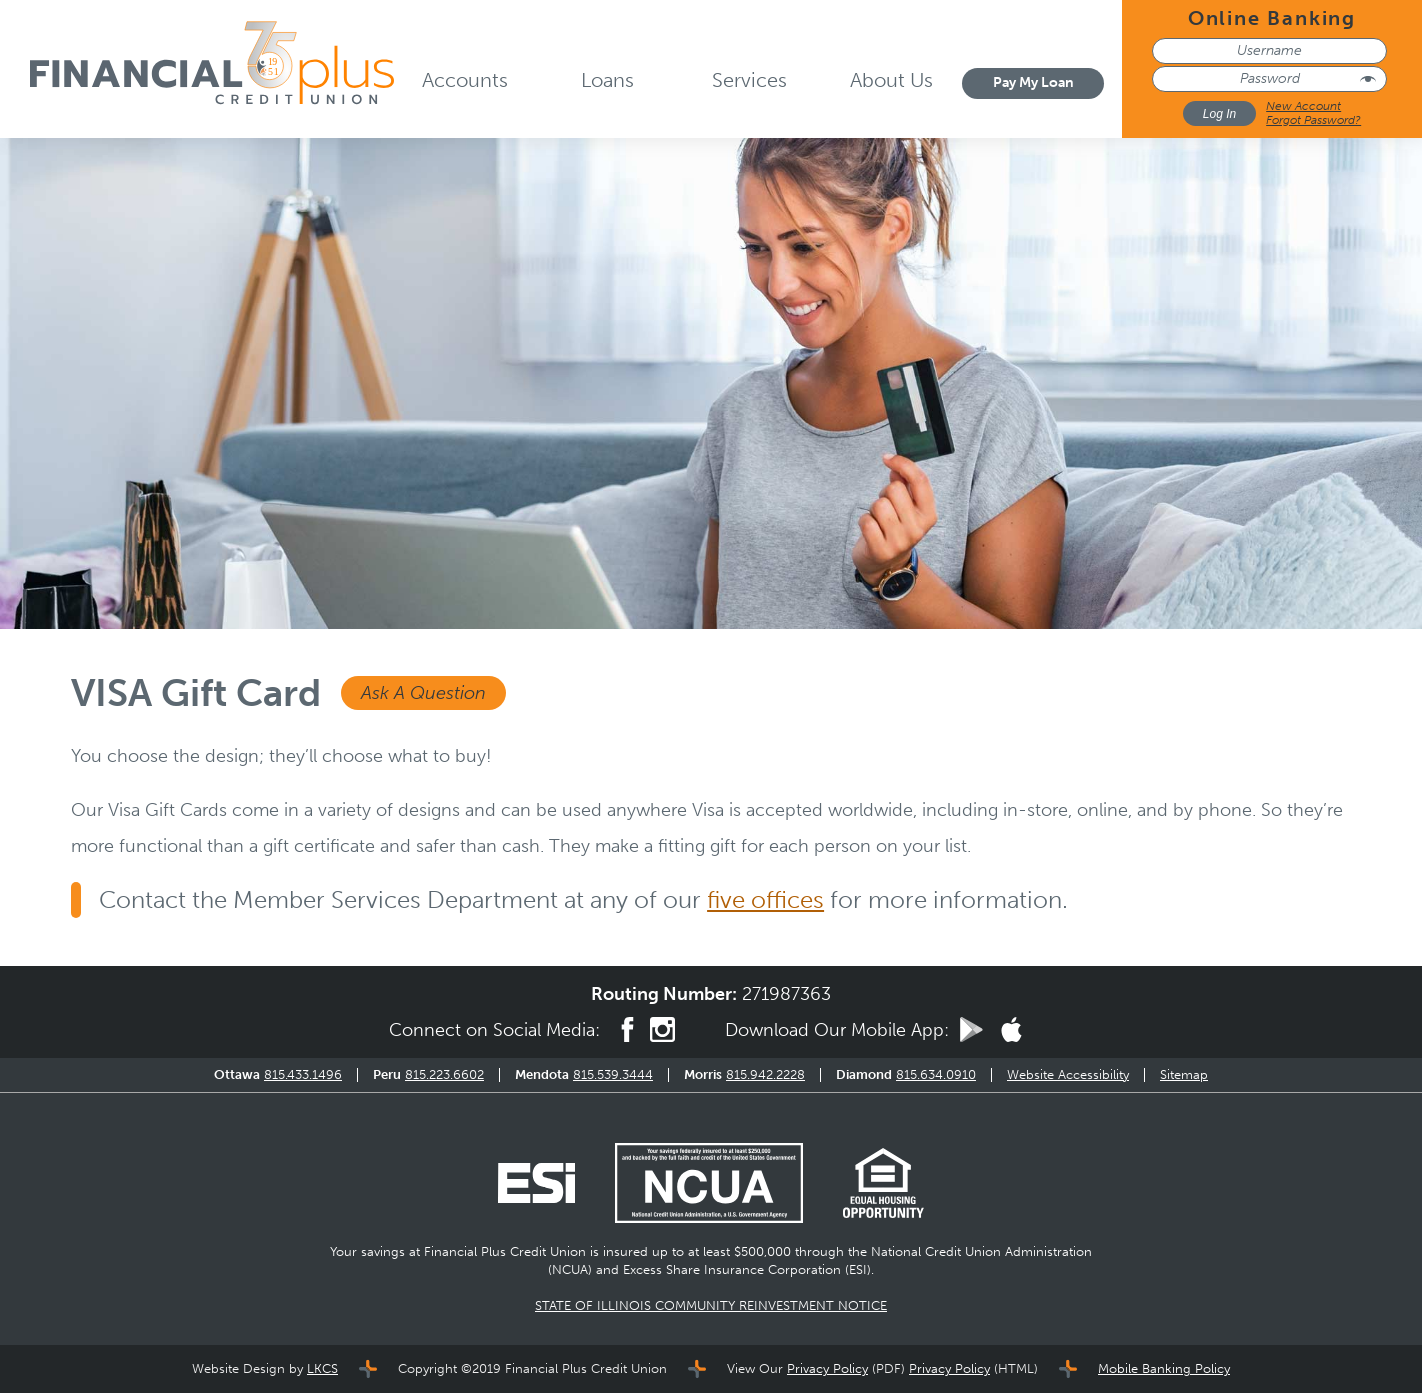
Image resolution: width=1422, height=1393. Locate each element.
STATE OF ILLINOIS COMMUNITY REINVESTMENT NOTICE (711, 1305)
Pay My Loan (1033, 82)
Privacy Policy (827, 1368)
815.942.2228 (765, 1074)
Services (749, 80)
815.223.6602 (444, 1074)
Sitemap (1184, 1074)
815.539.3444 (613, 1074)
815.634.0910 (936, 1074)
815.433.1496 (303, 1074)
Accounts (465, 80)
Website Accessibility (1068, 1074)
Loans (607, 80)
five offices (765, 899)
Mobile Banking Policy (1164, 1368)
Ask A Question (423, 693)
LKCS (322, 1368)
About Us (891, 80)
